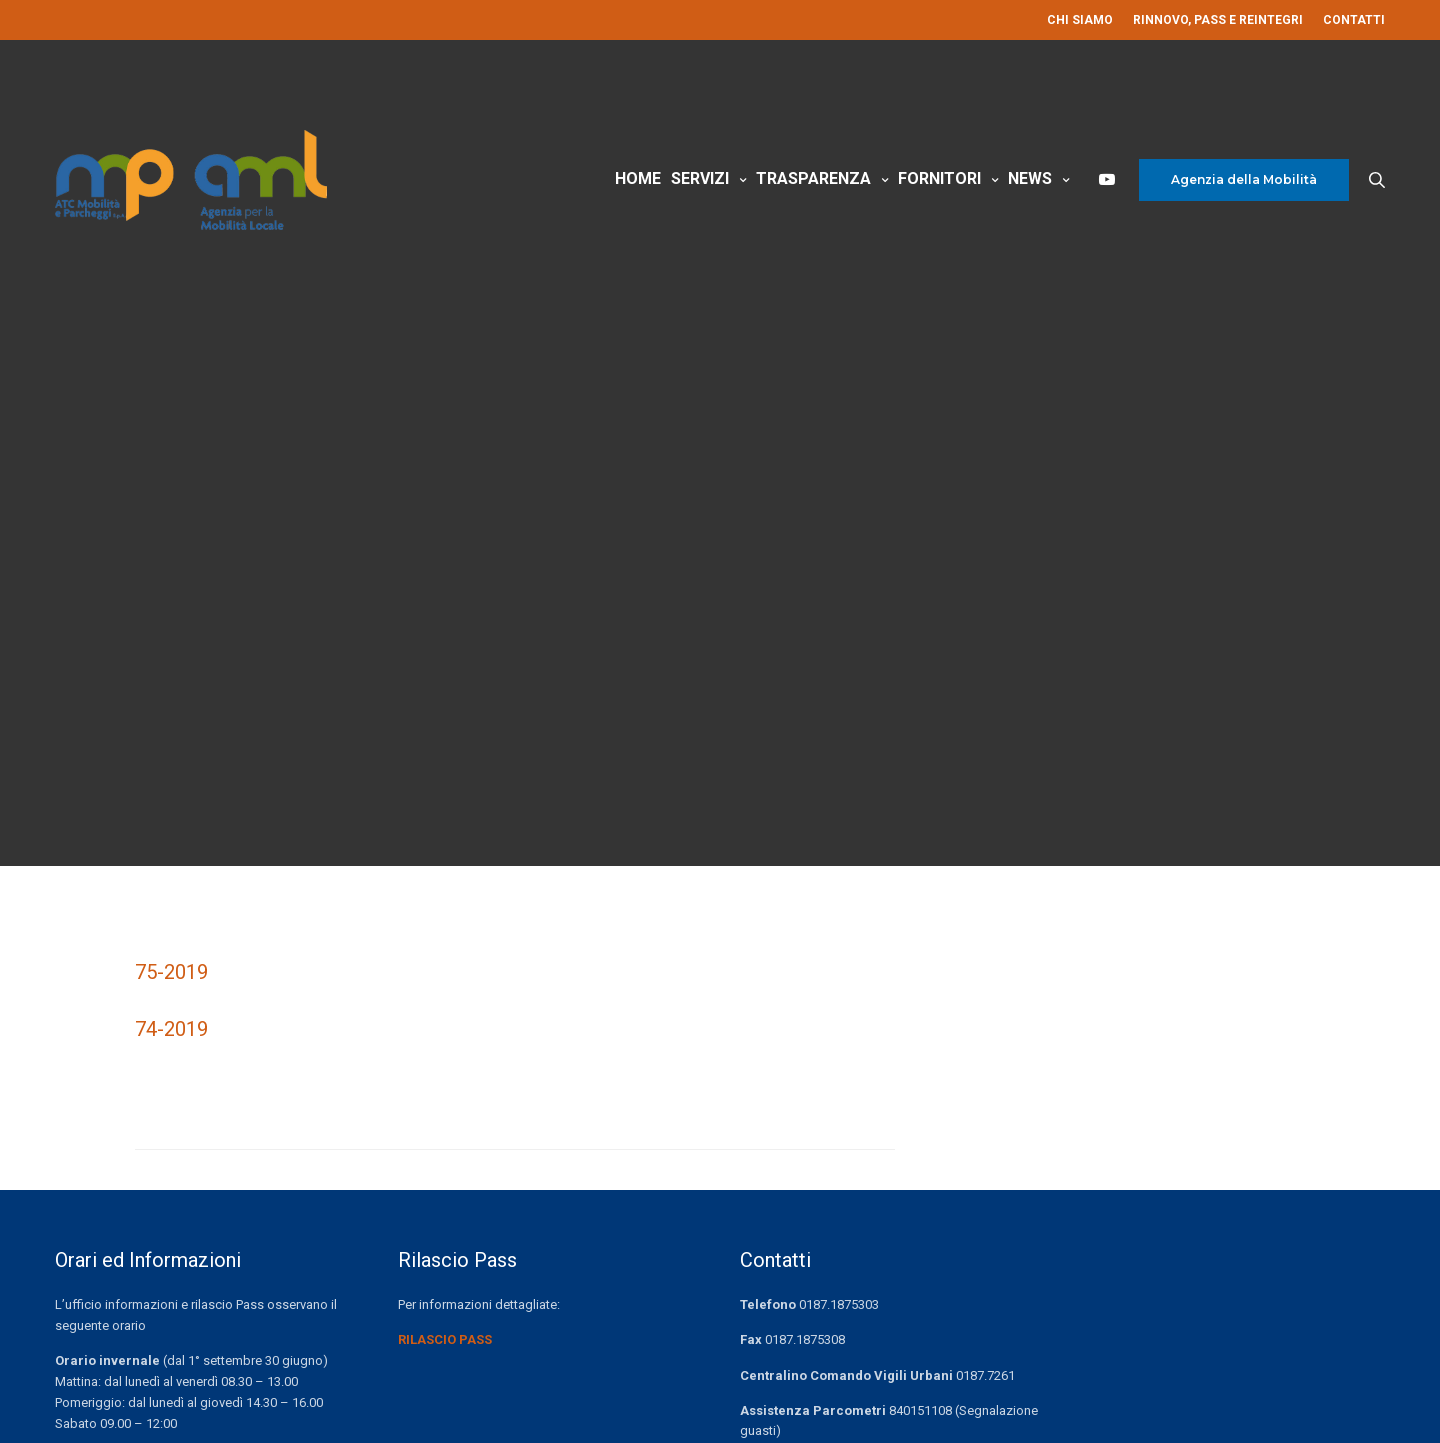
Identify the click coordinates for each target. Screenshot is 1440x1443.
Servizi (700, 178)
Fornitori (939, 178)
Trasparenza (813, 178)
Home (638, 178)
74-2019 (171, 1029)
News (1030, 178)
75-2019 (171, 972)
